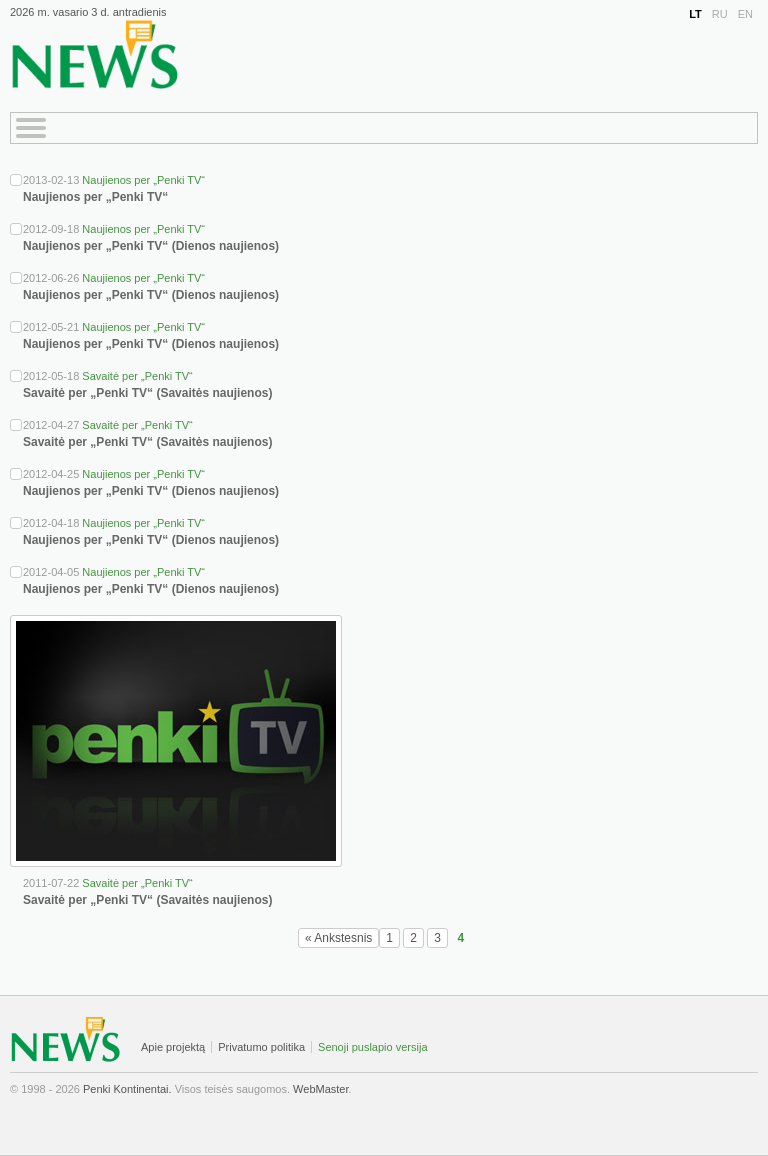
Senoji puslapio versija (372, 1047)
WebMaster (320, 1089)
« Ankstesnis (338, 938)
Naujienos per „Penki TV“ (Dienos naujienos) (151, 246)
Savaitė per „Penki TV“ (137, 376)
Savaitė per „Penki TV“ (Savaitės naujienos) (147, 393)
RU (720, 14)
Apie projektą (173, 1047)
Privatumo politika (261, 1047)
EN (745, 14)
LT (695, 14)
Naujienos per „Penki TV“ (143, 180)
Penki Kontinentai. (127, 1089)
